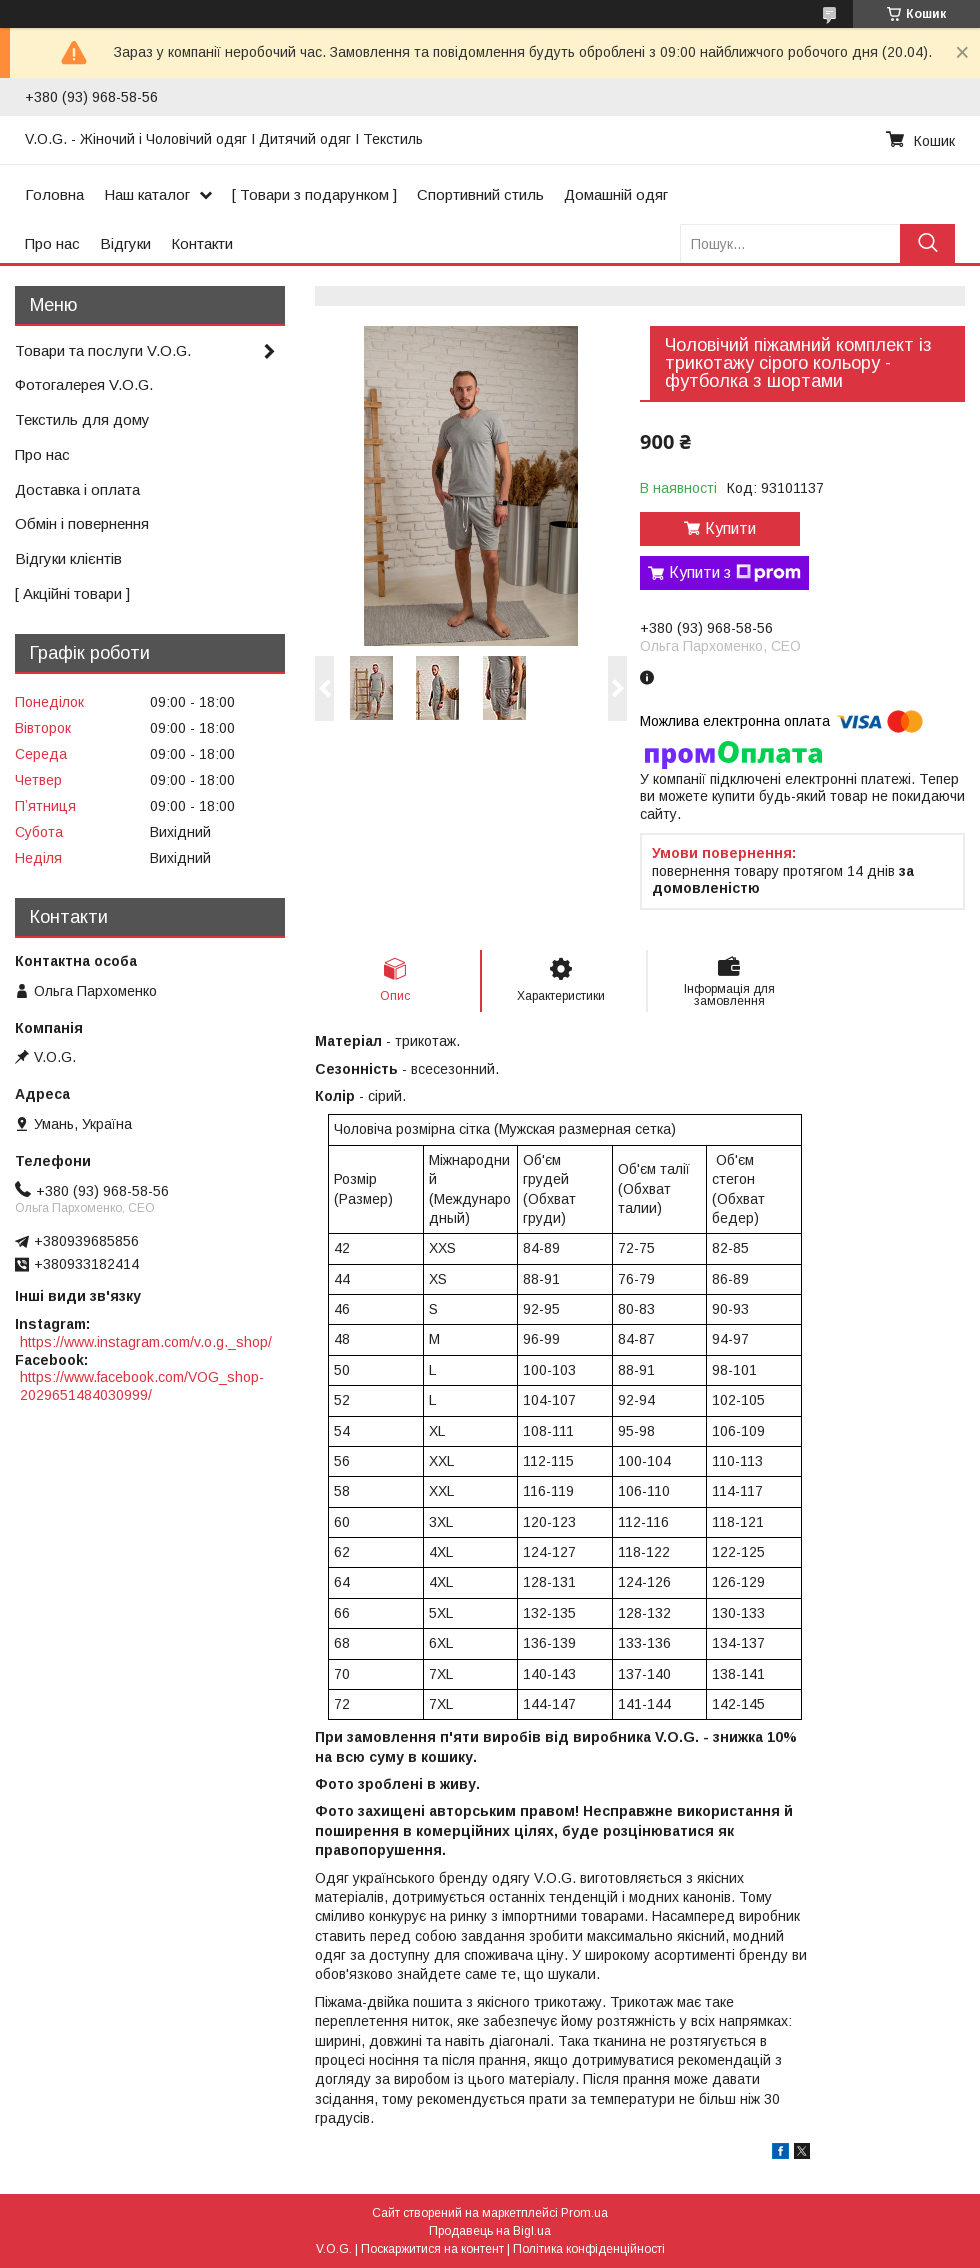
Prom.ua (584, 2213)
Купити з (735, 573)
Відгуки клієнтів (68, 558)
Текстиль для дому (82, 419)
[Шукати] (927, 243)
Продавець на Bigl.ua (490, 2231)
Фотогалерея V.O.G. (84, 384)
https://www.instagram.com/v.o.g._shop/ (146, 1342)
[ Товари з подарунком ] (314, 194)
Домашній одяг (616, 194)
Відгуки (125, 243)
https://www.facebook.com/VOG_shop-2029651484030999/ (142, 1386)
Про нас (52, 243)
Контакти (202, 243)
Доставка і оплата (77, 489)
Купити (730, 528)
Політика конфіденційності (589, 2249)
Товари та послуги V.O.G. (103, 350)
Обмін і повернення (82, 523)
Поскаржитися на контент (432, 2249)
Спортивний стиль (480, 194)
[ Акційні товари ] (72, 593)
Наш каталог (147, 194)
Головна (54, 194)
